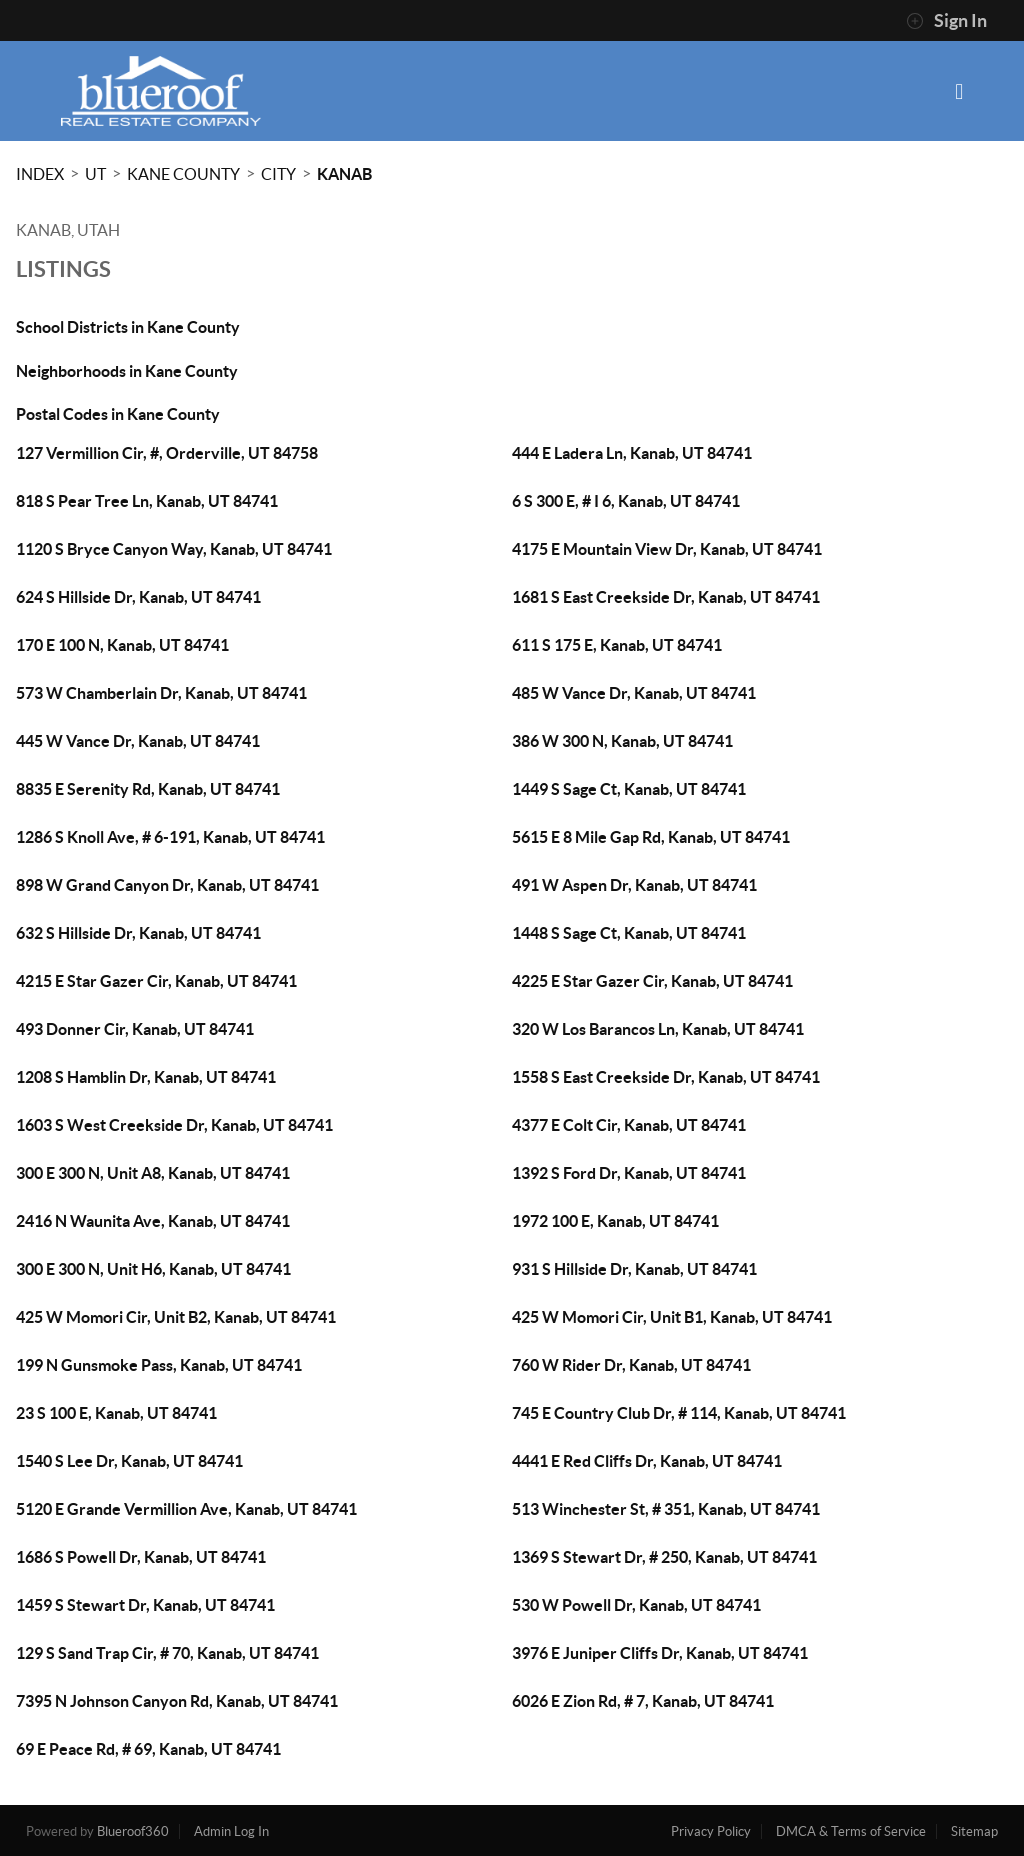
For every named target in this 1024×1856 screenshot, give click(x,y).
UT (95, 174)
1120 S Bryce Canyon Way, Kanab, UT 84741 (174, 549)
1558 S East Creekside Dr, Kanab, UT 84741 (666, 1077)
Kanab (344, 174)
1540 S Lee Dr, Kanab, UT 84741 (129, 1461)
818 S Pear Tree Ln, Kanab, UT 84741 (147, 501)
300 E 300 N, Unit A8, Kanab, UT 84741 (153, 1173)
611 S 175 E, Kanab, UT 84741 (617, 645)
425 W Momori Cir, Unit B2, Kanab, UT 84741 (176, 1317)
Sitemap (974, 1831)
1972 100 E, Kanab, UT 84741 (615, 1221)
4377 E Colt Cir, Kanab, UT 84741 (629, 1125)
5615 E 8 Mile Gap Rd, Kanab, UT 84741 (651, 837)
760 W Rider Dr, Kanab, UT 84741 (631, 1365)
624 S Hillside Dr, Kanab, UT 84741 (138, 597)
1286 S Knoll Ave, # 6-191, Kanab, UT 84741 (170, 837)
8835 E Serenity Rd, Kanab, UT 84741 (148, 789)
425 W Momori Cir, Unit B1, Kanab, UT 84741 (672, 1317)
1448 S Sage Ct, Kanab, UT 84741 (629, 933)
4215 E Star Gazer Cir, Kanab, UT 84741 (156, 981)
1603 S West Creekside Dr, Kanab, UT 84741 (174, 1125)
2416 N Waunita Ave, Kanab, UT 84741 (153, 1221)
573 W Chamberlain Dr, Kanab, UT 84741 (161, 693)
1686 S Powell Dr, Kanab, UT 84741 (141, 1557)
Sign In (946, 21)
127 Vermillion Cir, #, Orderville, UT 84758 (167, 453)
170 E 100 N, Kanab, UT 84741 (122, 645)
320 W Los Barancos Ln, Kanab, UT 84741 (658, 1029)
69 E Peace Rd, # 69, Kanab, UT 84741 (148, 1749)
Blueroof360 (133, 1831)
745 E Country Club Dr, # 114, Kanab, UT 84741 (679, 1413)
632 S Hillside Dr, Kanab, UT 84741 (138, 933)
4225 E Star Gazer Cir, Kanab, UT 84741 (652, 981)
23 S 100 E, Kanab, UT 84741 (116, 1413)
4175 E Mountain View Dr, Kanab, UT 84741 (667, 549)
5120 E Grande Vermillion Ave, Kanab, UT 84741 (186, 1509)
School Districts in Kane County (128, 327)
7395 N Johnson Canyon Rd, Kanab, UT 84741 (177, 1701)
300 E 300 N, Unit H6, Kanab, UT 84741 (153, 1269)
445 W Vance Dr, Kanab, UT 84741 (138, 741)
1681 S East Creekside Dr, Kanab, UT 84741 (666, 597)
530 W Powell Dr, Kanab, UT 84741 (636, 1605)
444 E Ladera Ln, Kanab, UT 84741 (632, 453)
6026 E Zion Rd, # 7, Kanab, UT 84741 (643, 1701)
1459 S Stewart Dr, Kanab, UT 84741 (145, 1605)
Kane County (183, 174)
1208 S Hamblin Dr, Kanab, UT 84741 (146, 1077)
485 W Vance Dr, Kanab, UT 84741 (634, 693)
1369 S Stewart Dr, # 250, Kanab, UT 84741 (664, 1557)
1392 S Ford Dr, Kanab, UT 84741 (629, 1173)
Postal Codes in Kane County (118, 414)
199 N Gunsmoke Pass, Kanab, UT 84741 (159, 1365)
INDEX (40, 174)
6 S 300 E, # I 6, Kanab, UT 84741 (626, 501)
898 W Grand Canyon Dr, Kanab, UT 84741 (167, 885)
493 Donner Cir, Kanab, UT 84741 (135, 1029)
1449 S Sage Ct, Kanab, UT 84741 (629, 789)
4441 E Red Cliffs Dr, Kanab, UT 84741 (647, 1461)
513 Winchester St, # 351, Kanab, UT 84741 (666, 1509)
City (278, 174)
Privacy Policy (711, 1831)
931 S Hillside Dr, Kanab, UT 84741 (634, 1269)
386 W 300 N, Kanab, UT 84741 (622, 741)
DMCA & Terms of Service (851, 1831)
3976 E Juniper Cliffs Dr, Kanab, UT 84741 (660, 1653)
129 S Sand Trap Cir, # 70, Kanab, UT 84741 (167, 1653)
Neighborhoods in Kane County (127, 371)
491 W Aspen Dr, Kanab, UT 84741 (634, 885)
